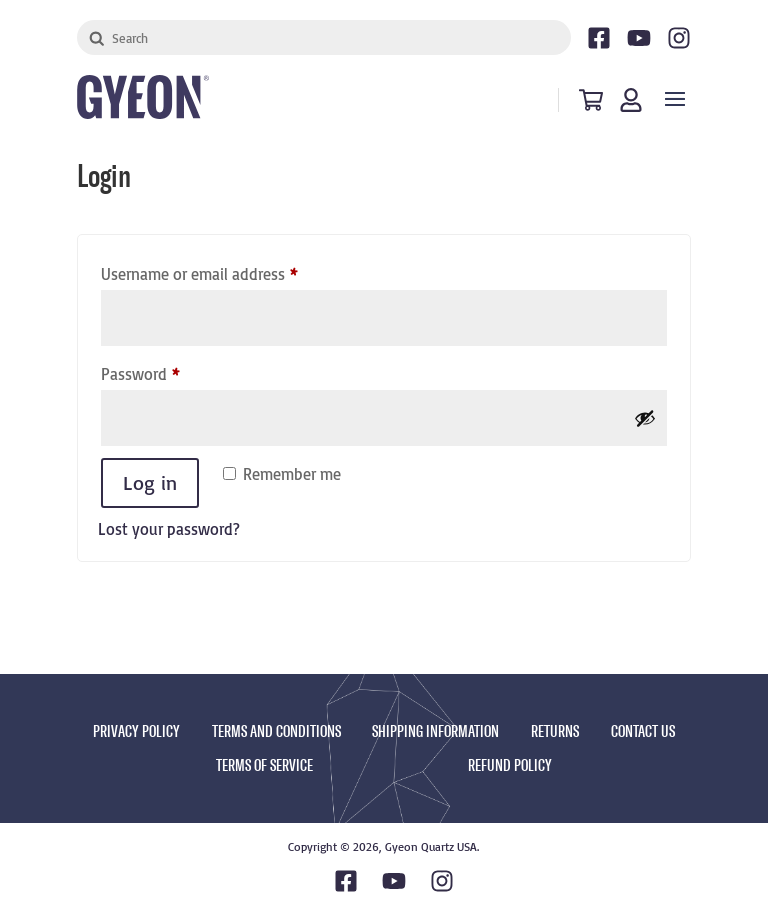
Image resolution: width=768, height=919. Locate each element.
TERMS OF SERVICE (264, 765)
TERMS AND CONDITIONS (276, 731)
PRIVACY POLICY (136, 731)
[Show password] (645, 418)
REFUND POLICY (510, 765)
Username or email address (229, 271)
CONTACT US (643, 731)
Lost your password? (169, 529)
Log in (150, 482)
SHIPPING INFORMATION (435, 731)
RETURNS (555, 731)
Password (170, 371)
